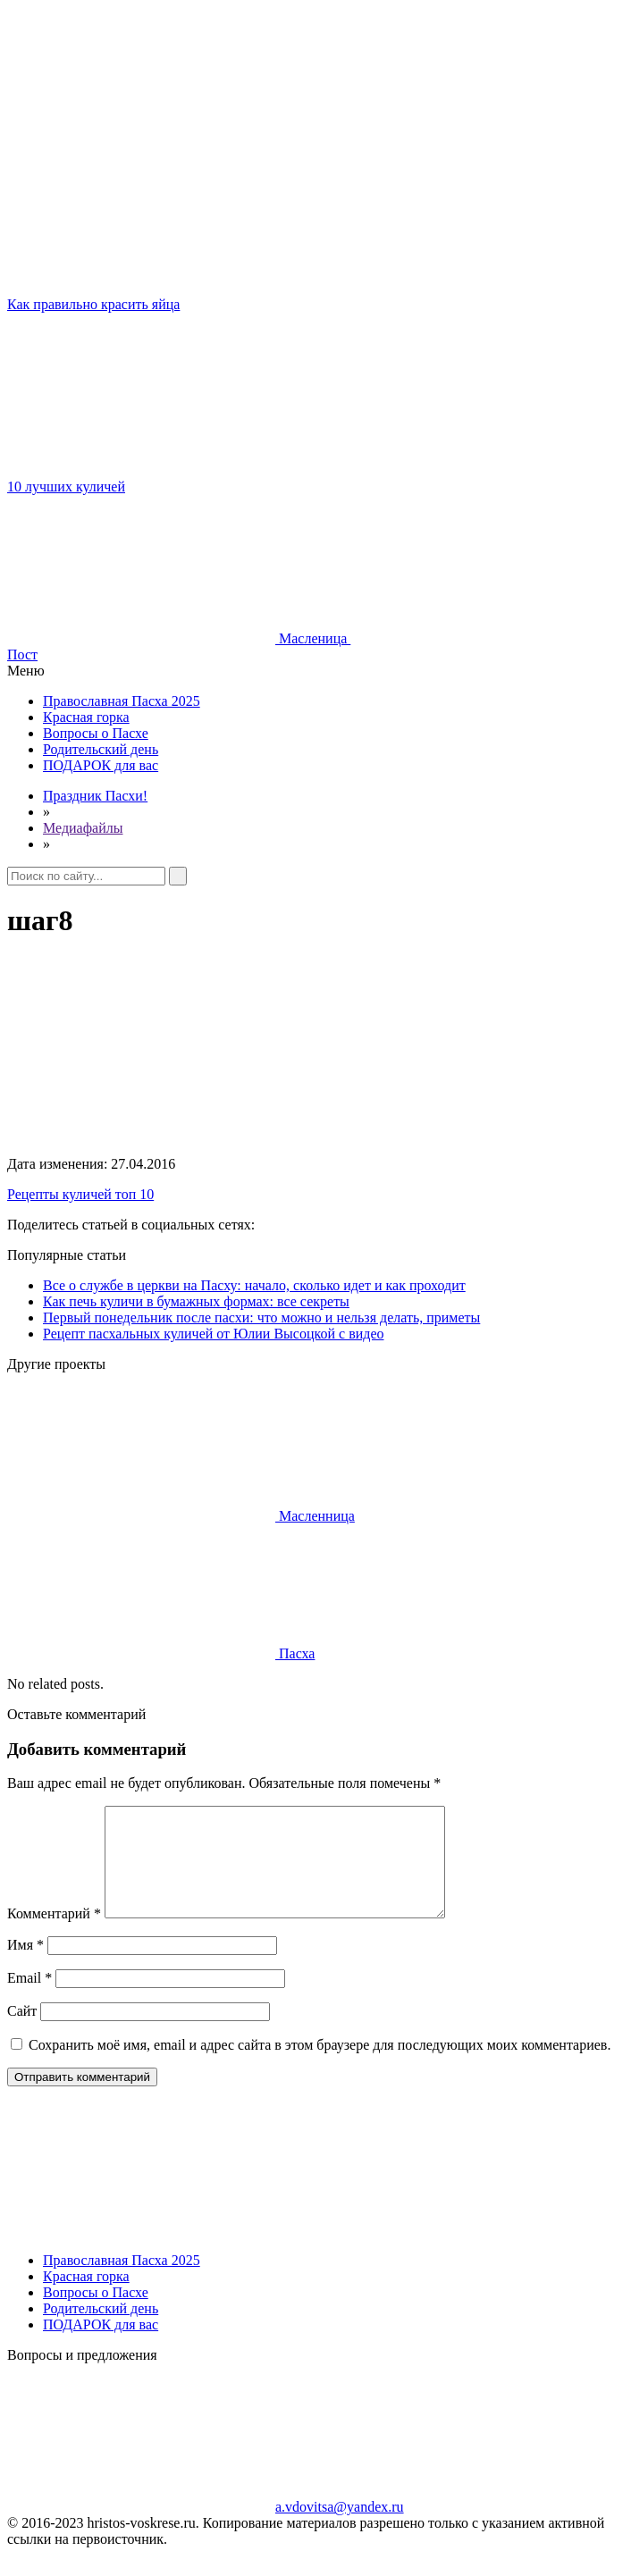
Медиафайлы (82, 827)
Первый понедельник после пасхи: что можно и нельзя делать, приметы (261, 1317)
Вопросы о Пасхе (95, 733)
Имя (25, 1966)
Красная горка (86, 717)
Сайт (22, 2032)
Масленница (181, 1515)
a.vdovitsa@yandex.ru (205, 2528)
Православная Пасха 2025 (121, 701)
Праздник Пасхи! (95, 795)
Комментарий (54, 1934)
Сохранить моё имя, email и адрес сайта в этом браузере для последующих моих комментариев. (319, 2066)
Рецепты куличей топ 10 (80, 1194)
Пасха (161, 1653)
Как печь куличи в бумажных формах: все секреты (196, 1301)
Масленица (178, 638)
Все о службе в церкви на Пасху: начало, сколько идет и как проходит (254, 1285)
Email (29, 1999)
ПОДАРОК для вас (100, 765)
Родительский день (100, 749)
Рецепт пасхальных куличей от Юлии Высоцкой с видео (213, 1333)
